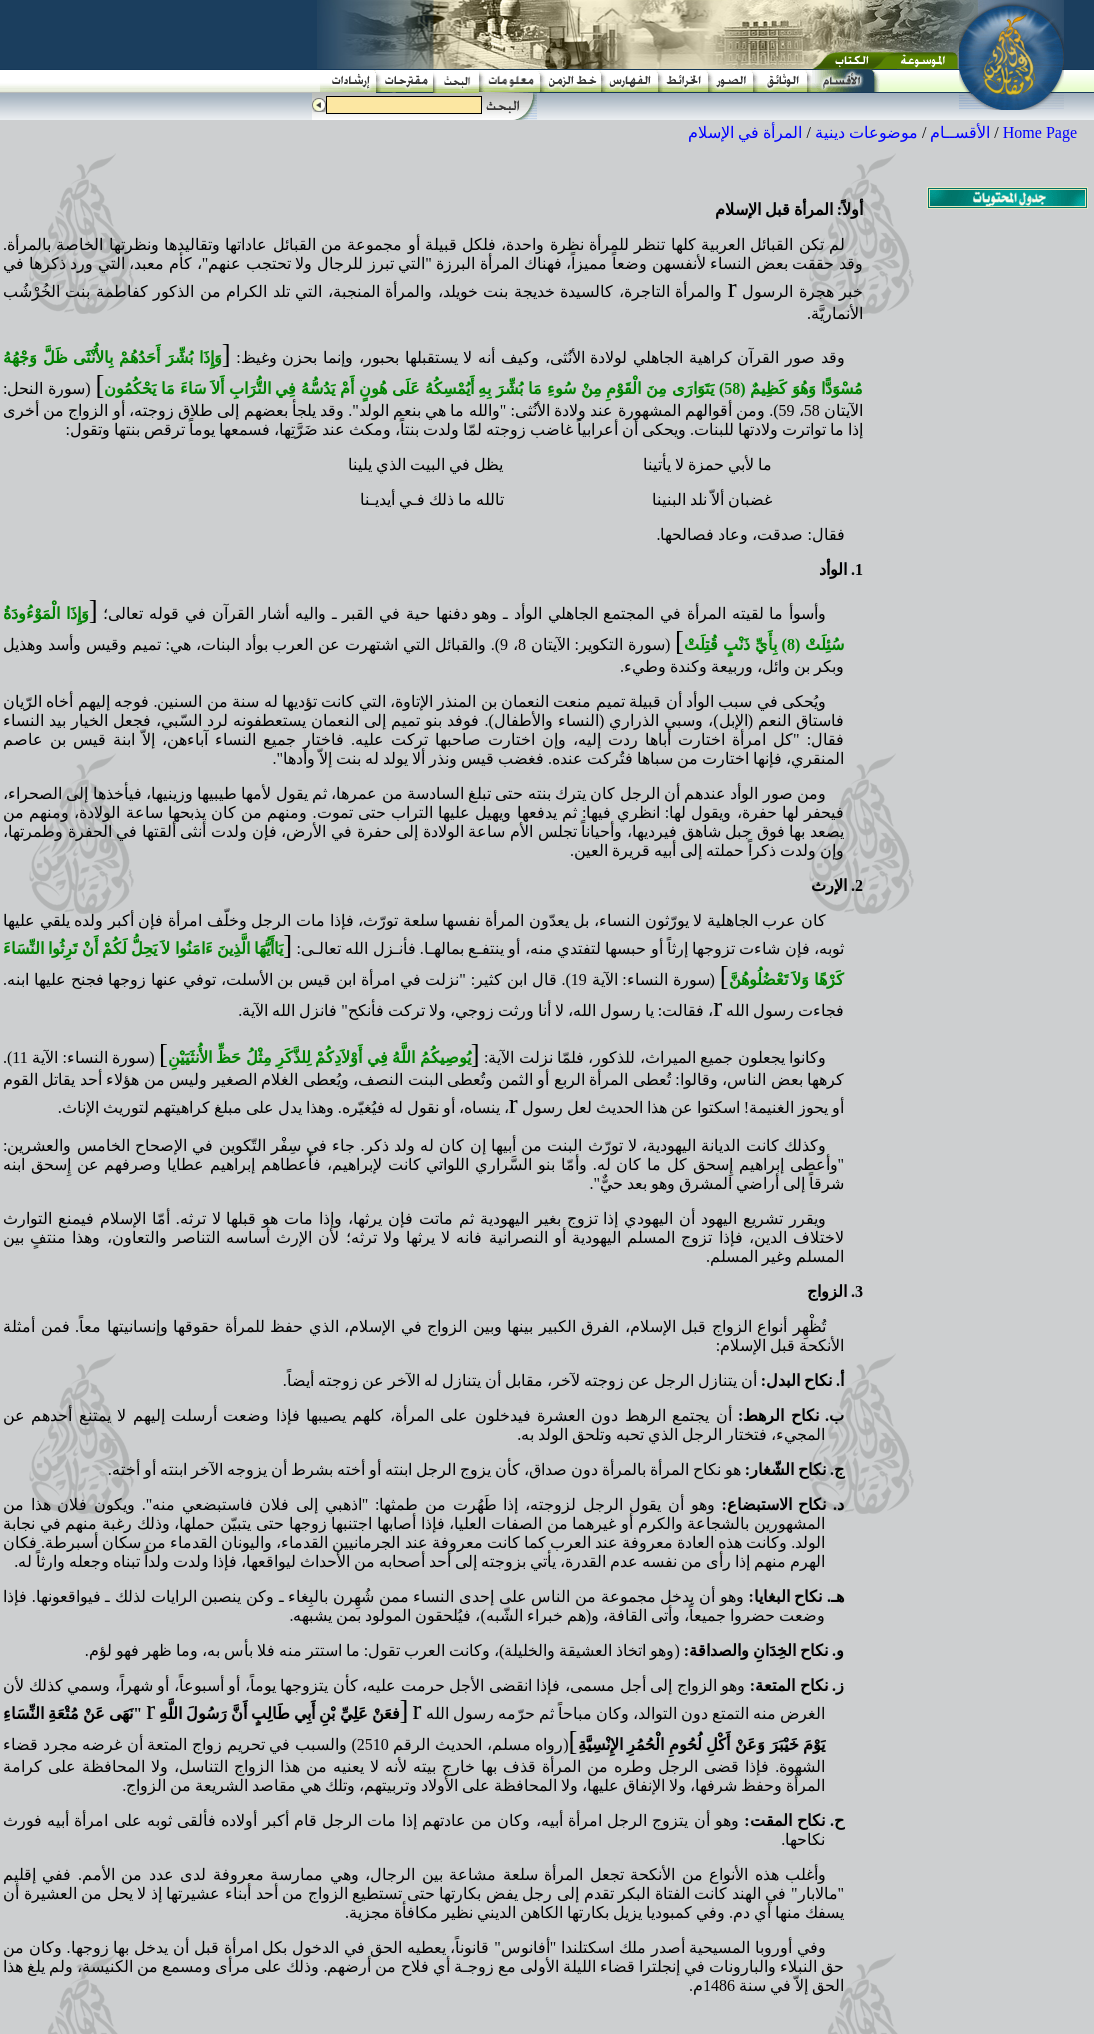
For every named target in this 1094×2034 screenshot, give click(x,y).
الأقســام (960, 132)
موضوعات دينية (866, 132)
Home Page (1040, 132)
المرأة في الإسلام (745, 132)
